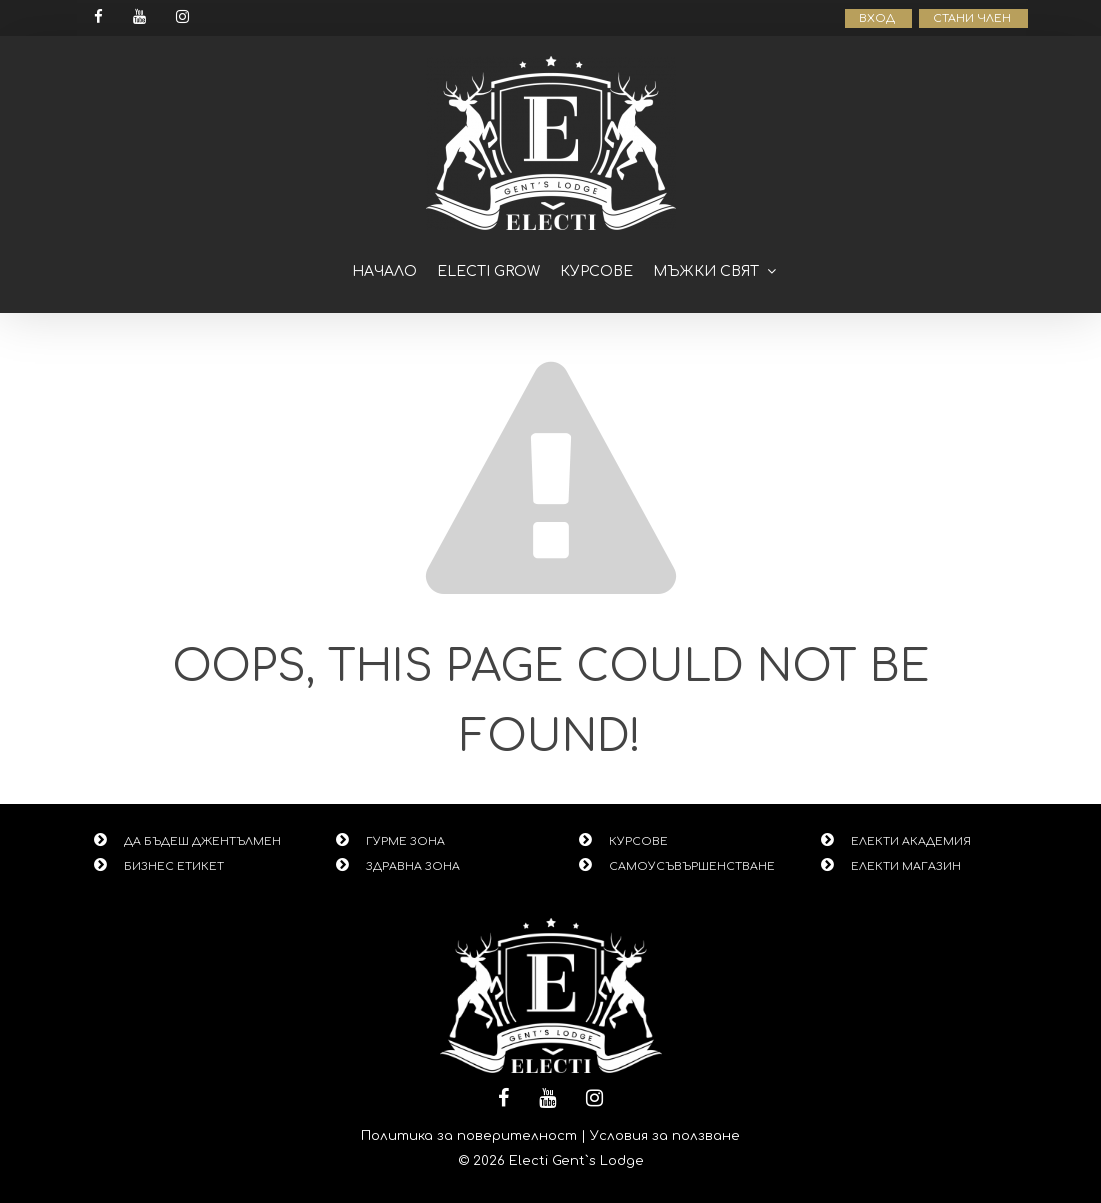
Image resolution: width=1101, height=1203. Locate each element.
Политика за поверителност (469, 1136)
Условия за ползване (665, 1136)
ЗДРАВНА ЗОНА (413, 866)
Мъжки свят (706, 271)
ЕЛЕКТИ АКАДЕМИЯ (911, 841)
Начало (384, 271)
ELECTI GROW (488, 271)
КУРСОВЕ (638, 841)
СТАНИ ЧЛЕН (973, 18)
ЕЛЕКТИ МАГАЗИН (906, 866)
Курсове (596, 271)
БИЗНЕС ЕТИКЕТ (174, 866)
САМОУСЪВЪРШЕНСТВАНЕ (692, 866)
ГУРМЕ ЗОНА (405, 841)
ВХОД (878, 18)
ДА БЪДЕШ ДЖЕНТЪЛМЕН (202, 841)
